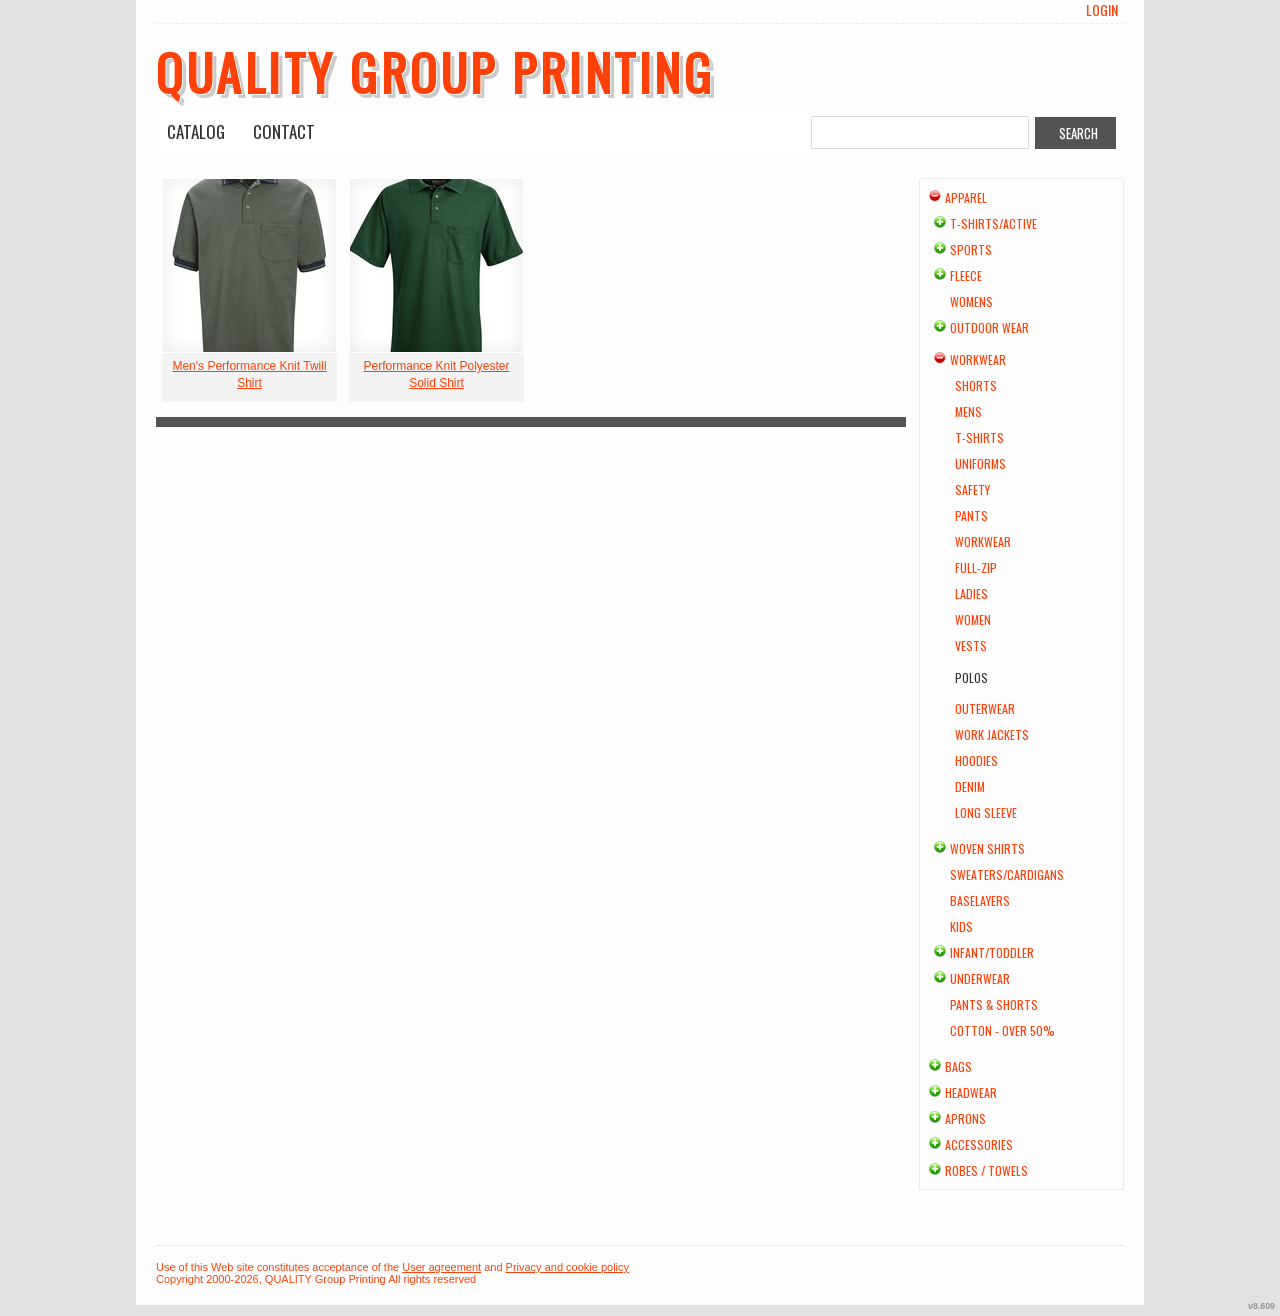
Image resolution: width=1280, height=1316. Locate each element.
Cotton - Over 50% (1002, 1030)
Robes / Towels (986, 1170)
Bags (958, 1066)
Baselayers (980, 900)
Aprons (965, 1118)
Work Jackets (992, 734)
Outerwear (985, 708)
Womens (971, 301)
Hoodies (976, 760)
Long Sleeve (986, 812)
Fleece (966, 275)
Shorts (976, 385)
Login (1102, 10)
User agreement (441, 1267)
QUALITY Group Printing (435, 71)
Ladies (971, 593)
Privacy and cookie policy (568, 1267)
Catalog (196, 131)
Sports (971, 249)
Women (973, 619)
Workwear (978, 359)
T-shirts (979, 437)
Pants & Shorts (994, 1004)
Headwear (971, 1092)
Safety (972, 489)
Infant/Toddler (992, 952)
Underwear (980, 978)
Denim (970, 786)
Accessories (979, 1144)
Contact (284, 131)
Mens (968, 411)
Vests (971, 645)
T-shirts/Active (993, 223)
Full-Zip (976, 567)
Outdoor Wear (989, 327)
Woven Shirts (987, 848)
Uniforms (980, 463)
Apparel (966, 197)
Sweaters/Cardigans (1007, 874)
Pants (971, 515)
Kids (961, 926)
